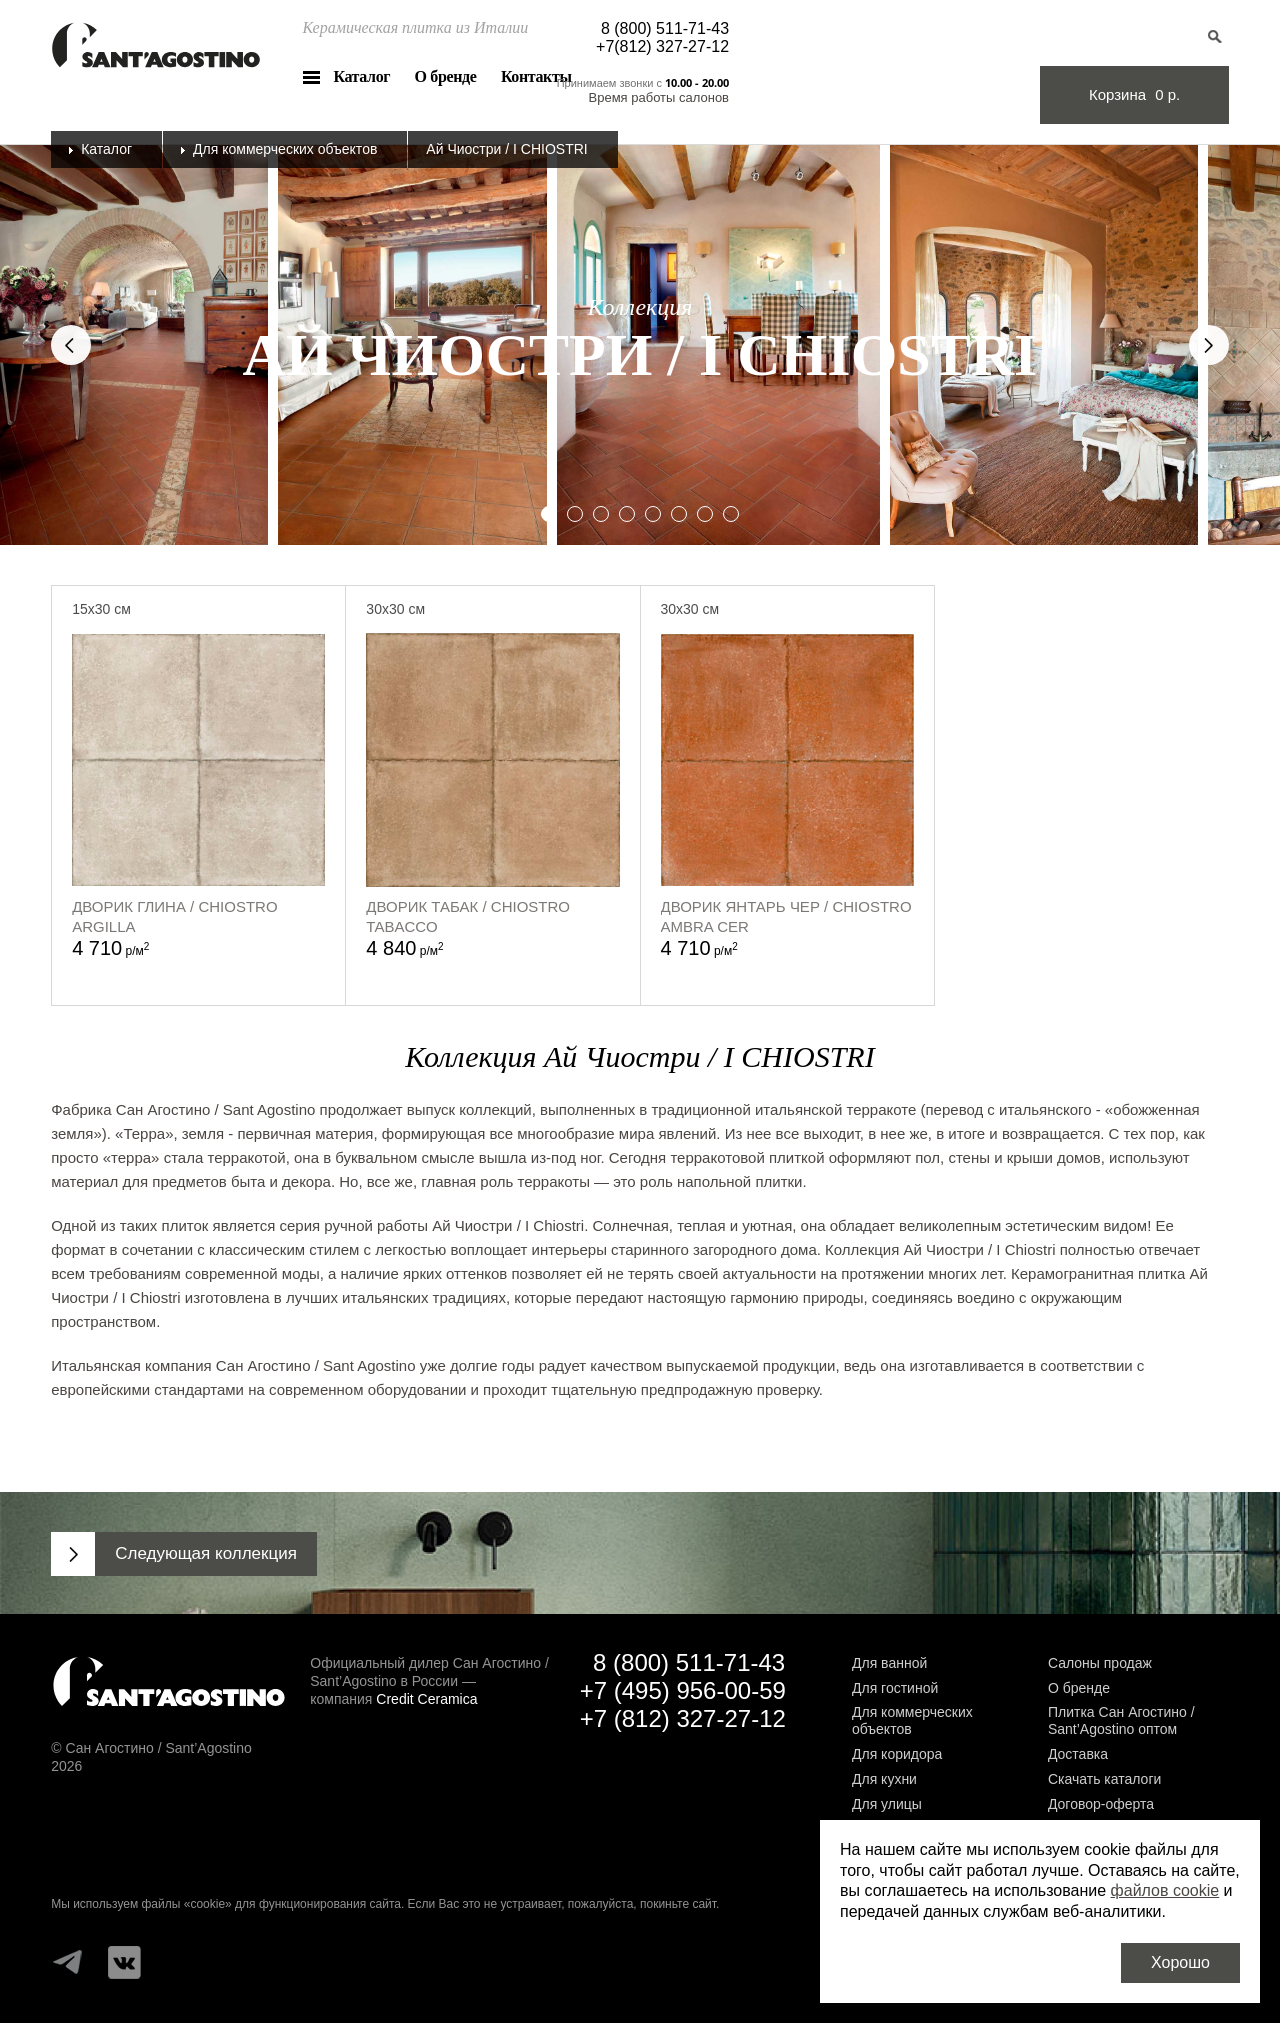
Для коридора (897, 1754)
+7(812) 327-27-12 (662, 46)
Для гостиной (895, 1688)
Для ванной (889, 1663)
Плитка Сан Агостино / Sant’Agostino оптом (1121, 1720)
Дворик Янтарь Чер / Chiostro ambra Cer (786, 916)
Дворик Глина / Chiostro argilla (174, 916)
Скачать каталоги (1104, 1779)
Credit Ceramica (426, 1699)
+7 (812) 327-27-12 (683, 1718)
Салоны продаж (1100, 1663)
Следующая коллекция (206, 1553)
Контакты (536, 76)
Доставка (1078, 1754)
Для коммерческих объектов (285, 149)
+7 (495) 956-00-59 (683, 1690)
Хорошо (1180, 1962)
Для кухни (884, 1779)
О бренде (446, 76)
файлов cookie (1165, 1890)
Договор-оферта (1101, 1804)
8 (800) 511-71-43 (665, 28)
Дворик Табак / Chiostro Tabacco (468, 916)
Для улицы (887, 1804)
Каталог (361, 76)
